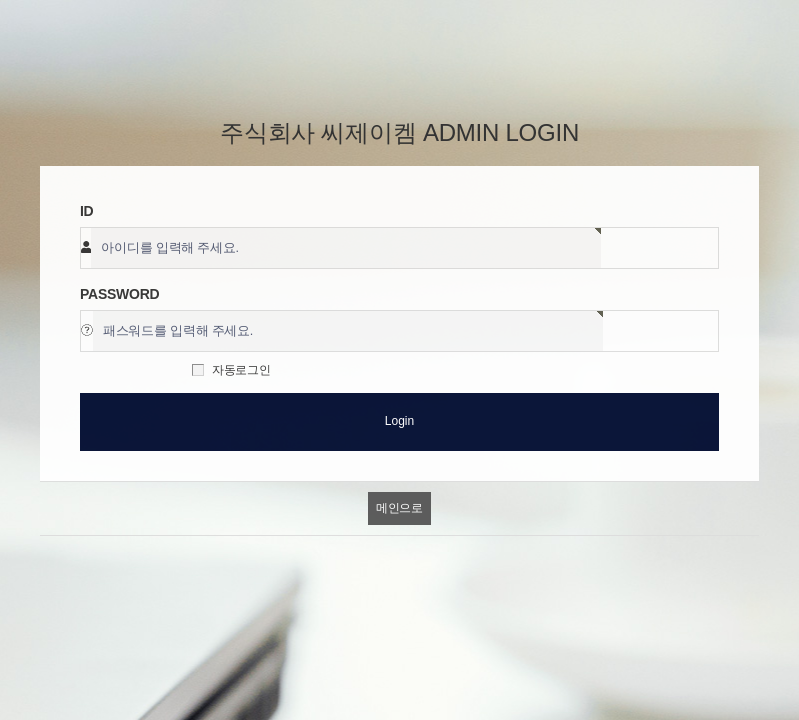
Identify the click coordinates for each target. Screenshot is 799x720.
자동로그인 (241, 370)
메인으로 (399, 508)
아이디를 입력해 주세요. (169, 248)
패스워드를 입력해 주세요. (178, 331)
